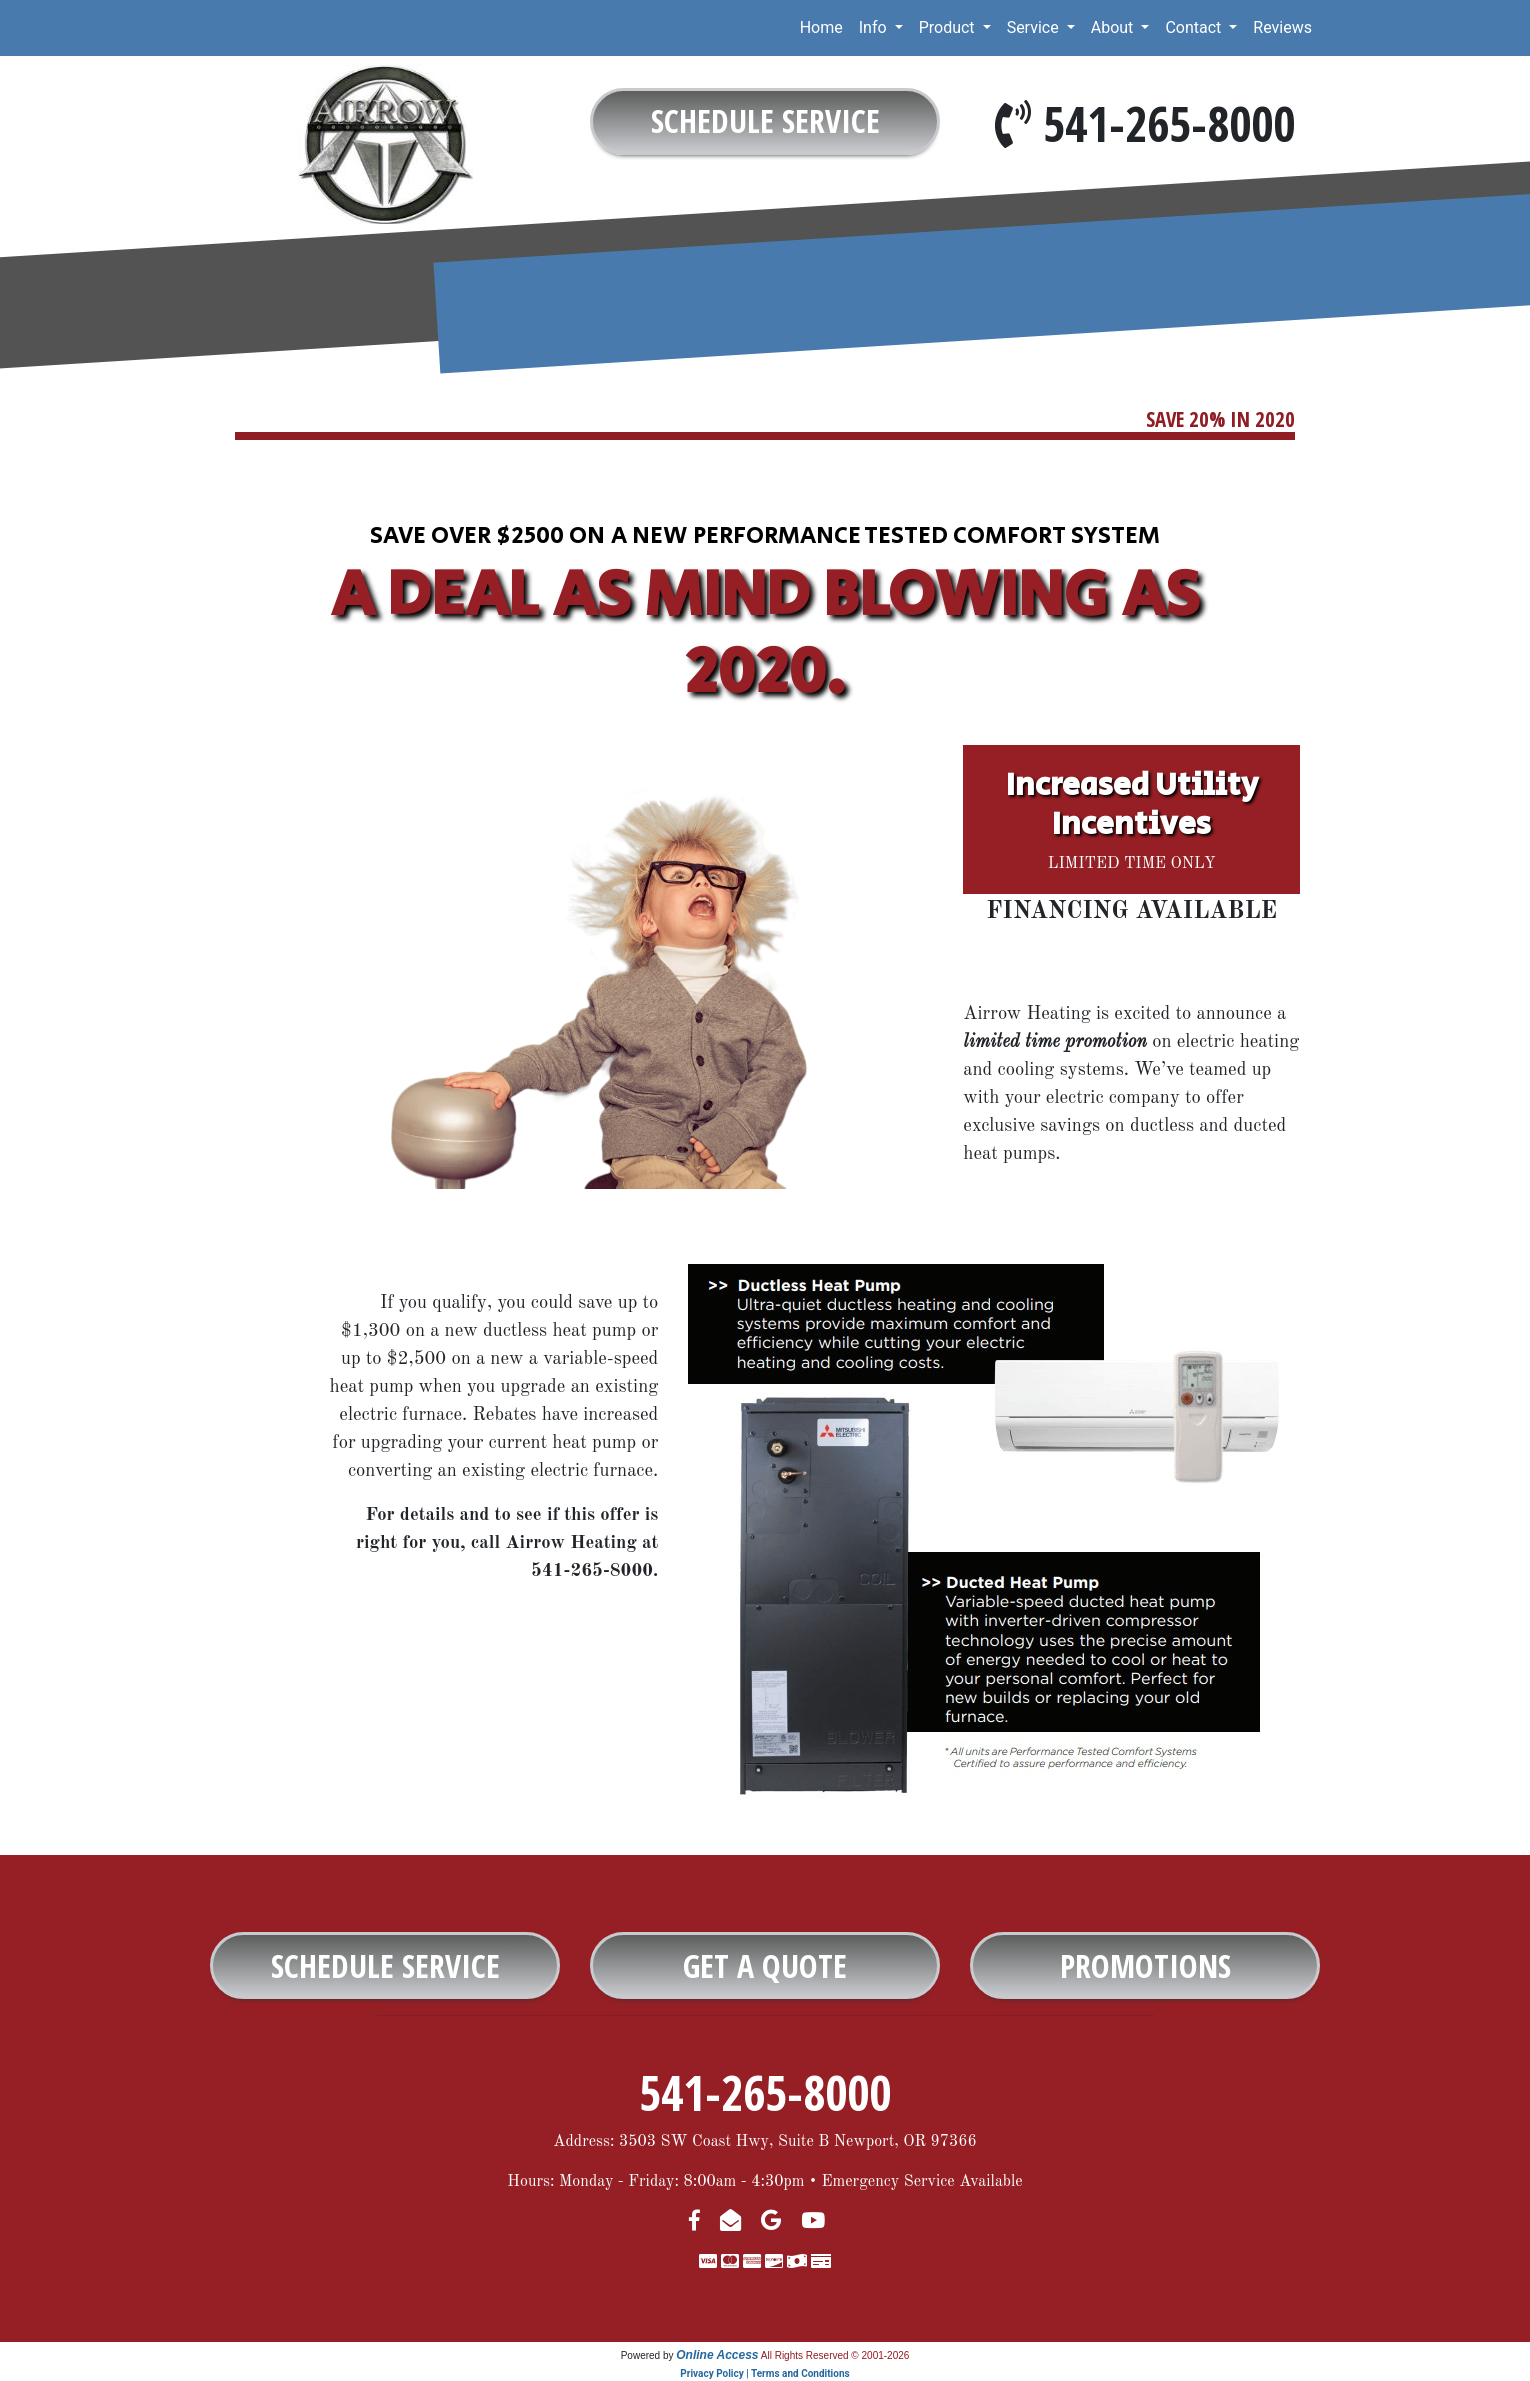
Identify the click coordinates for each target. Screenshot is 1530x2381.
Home (821, 27)
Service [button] (1035, 27)
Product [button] (949, 27)
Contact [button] (1195, 27)
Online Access (717, 2355)
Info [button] (875, 27)
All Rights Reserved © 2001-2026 (835, 2355)
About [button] (1114, 27)
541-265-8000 (1169, 123)
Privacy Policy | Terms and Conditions (764, 2373)
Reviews (1282, 27)
